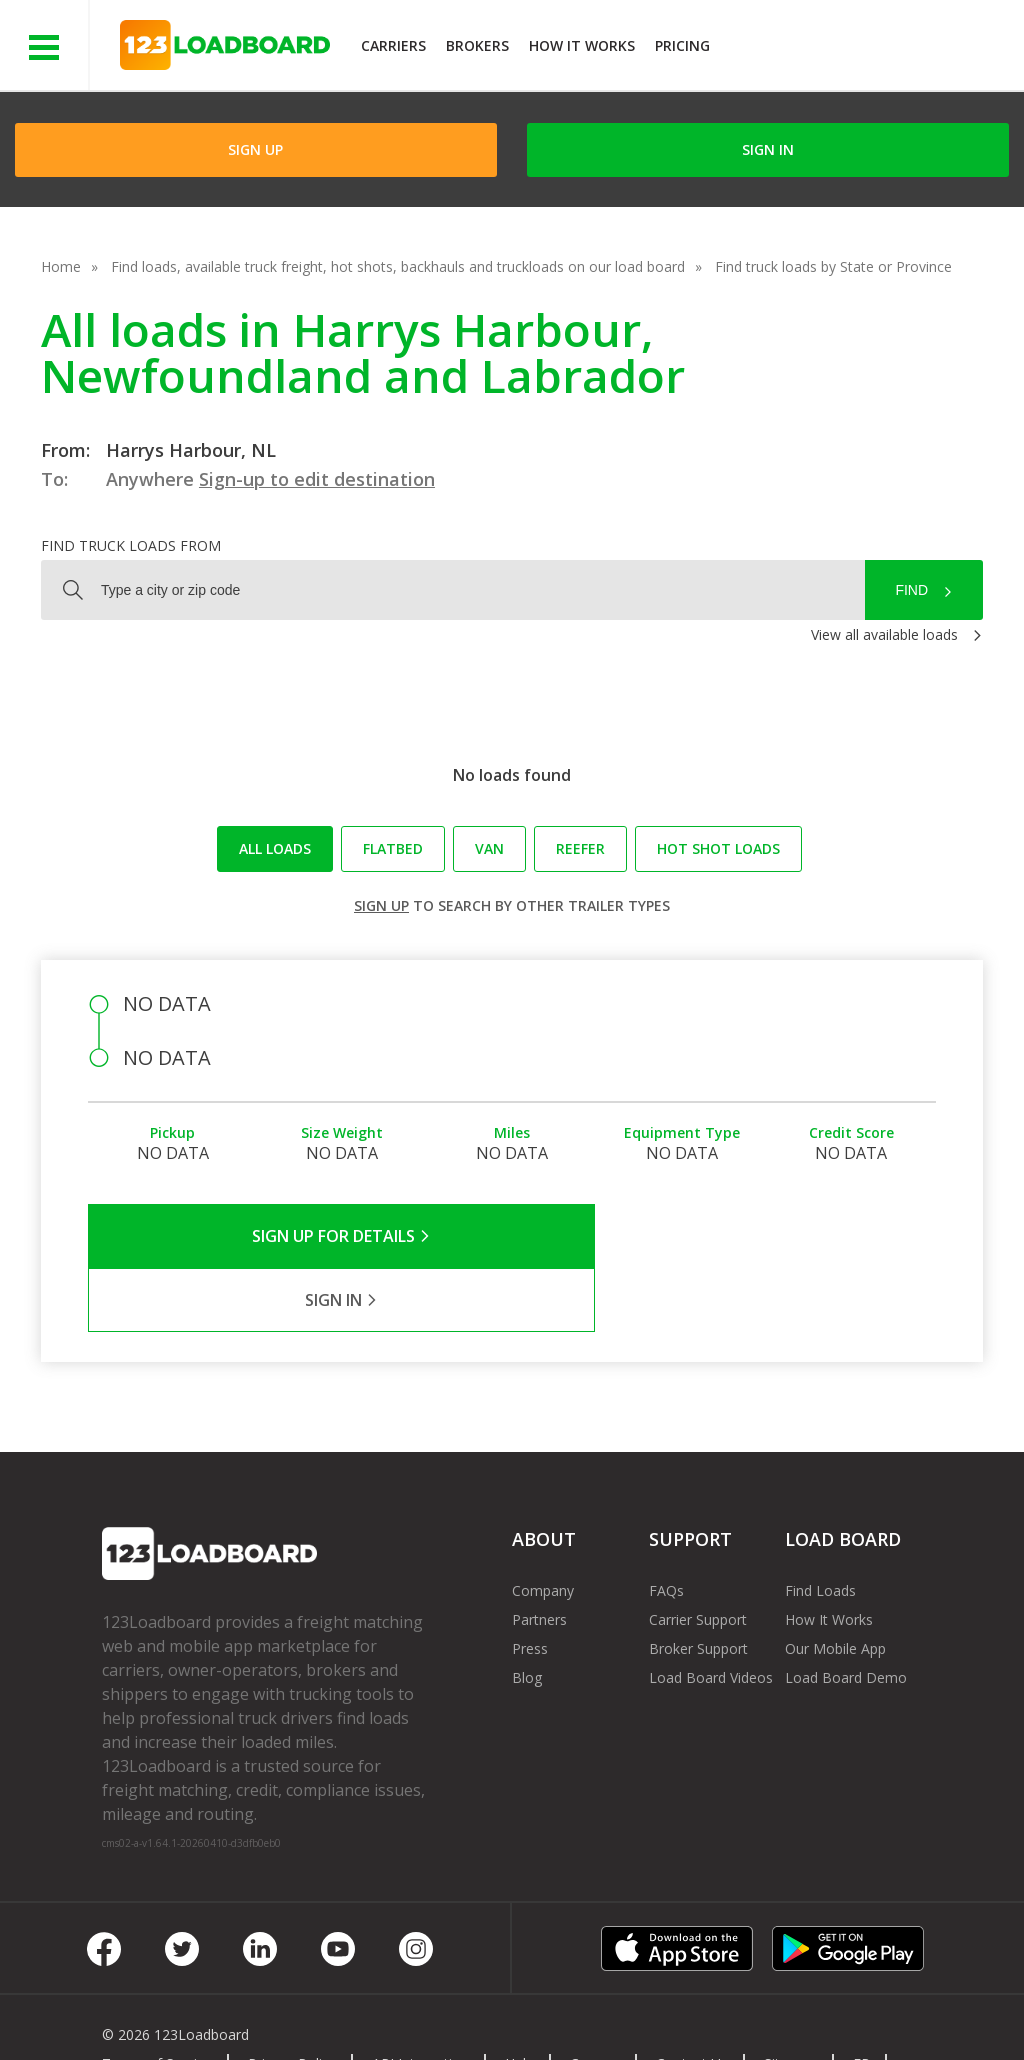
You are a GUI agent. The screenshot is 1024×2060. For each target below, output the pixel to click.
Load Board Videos (711, 1613)
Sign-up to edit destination (317, 479)
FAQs (666, 1526)
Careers (595, 1999)
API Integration (420, 1999)
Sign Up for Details (300, 1236)
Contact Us (692, 1999)
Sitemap (790, 1999)
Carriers (393, 45)
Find (911, 590)
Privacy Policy (292, 1999)
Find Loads (820, 1526)
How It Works (582, 45)
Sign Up (255, 149)
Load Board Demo (846, 1613)
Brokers (477, 45)
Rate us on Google (177, 2018)
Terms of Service (157, 1999)
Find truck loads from (131, 545)
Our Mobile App (835, 1584)
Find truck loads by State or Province (833, 266)
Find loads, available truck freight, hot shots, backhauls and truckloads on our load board (398, 266)
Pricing (682, 45)
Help (519, 1999)
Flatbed (393, 848)
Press (530, 1584)
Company (543, 1526)
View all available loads (884, 634)
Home (61, 266)
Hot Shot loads (718, 848)
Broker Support (698, 1584)
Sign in (768, 149)
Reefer (580, 848)
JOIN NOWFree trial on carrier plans (869, 48)
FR (861, 1999)
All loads (275, 848)
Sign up (381, 905)
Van (489, 848)
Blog (527, 1613)
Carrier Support (698, 1555)
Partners (539, 1555)
